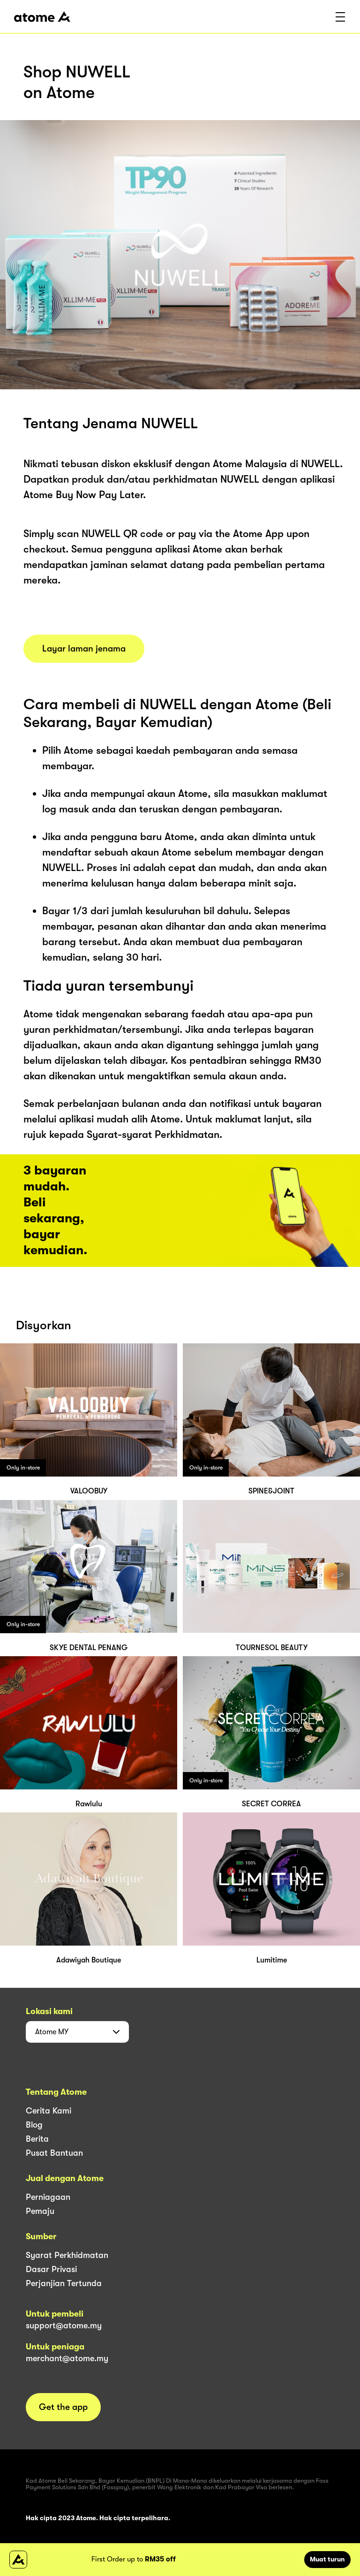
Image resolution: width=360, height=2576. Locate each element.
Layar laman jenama (84, 649)
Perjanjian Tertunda (64, 2283)
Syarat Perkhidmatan (67, 2255)
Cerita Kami (48, 2110)
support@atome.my (64, 2325)
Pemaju (40, 2211)
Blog (34, 2124)
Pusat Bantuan (54, 2153)
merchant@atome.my (67, 2358)
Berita (37, 2139)
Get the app (63, 2407)
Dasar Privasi (51, 2269)
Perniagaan (48, 2197)
